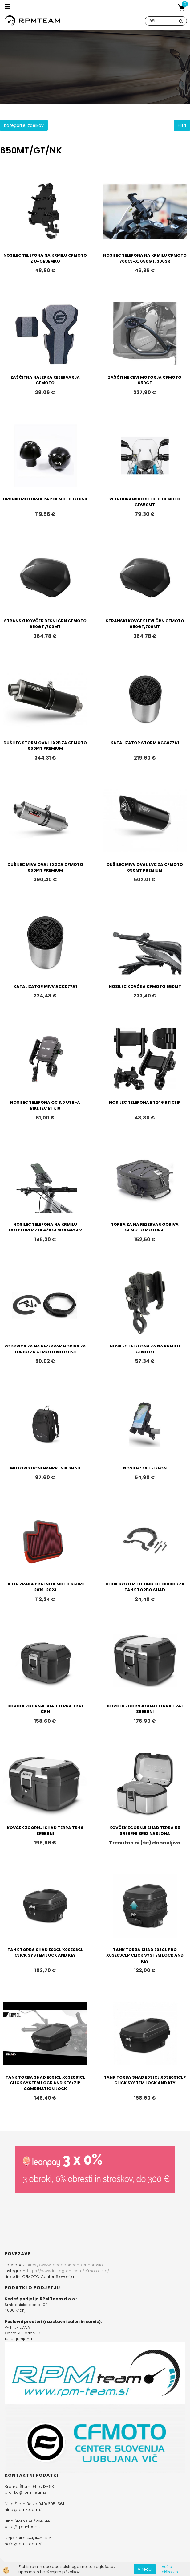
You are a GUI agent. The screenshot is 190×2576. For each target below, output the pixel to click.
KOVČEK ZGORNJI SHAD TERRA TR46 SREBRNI (45, 1830)
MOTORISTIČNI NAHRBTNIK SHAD (45, 1468)
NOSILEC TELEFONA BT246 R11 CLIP (145, 1102)
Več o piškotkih (170, 2569)
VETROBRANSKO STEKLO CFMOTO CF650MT (144, 502)
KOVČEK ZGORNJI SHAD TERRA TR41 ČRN (45, 1709)
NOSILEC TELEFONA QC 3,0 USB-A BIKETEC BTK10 (45, 1105)
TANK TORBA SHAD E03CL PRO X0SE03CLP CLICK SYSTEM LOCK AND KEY (145, 1955)
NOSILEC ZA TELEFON (145, 1468)
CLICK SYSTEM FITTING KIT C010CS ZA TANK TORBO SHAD (144, 1587)
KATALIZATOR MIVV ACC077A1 (45, 986)
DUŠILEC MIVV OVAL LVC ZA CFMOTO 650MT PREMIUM (145, 867)
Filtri (182, 125)
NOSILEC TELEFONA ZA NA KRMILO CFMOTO (145, 1349)
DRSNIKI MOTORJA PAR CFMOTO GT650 (45, 499)
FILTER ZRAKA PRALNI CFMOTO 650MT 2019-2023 (45, 1587)
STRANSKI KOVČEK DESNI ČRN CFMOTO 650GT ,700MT (45, 624)
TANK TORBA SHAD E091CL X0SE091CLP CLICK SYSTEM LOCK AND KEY (145, 2080)
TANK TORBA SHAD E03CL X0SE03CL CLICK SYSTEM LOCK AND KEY (45, 1952)
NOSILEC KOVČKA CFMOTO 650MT (145, 986)
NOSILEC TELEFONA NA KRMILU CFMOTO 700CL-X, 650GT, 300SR (145, 258)
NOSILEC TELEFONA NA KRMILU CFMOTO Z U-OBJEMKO (45, 258)
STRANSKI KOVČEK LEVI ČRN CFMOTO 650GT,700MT (145, 624)
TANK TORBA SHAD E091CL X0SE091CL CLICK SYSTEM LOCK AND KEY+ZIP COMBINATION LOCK (45, 2083)
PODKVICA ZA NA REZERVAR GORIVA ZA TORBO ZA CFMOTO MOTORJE (45, 1349)
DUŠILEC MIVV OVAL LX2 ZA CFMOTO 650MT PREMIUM (45, 867)
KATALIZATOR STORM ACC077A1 (145, 743)
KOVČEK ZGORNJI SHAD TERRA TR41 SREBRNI (145, 1709)
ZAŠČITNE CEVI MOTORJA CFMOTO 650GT (144, 380)
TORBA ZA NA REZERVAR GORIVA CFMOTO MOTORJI (145, 1227)
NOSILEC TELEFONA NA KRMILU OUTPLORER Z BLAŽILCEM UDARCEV (45, 1227)
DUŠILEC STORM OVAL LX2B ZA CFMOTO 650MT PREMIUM (45, 746)
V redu (145, 2569)
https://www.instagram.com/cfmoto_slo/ (68, 2271)
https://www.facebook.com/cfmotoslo (64, 2265)
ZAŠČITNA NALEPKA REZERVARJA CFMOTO (45, 380)
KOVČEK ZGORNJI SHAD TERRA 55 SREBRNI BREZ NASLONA (144, 1830)
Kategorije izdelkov (24, 125)
